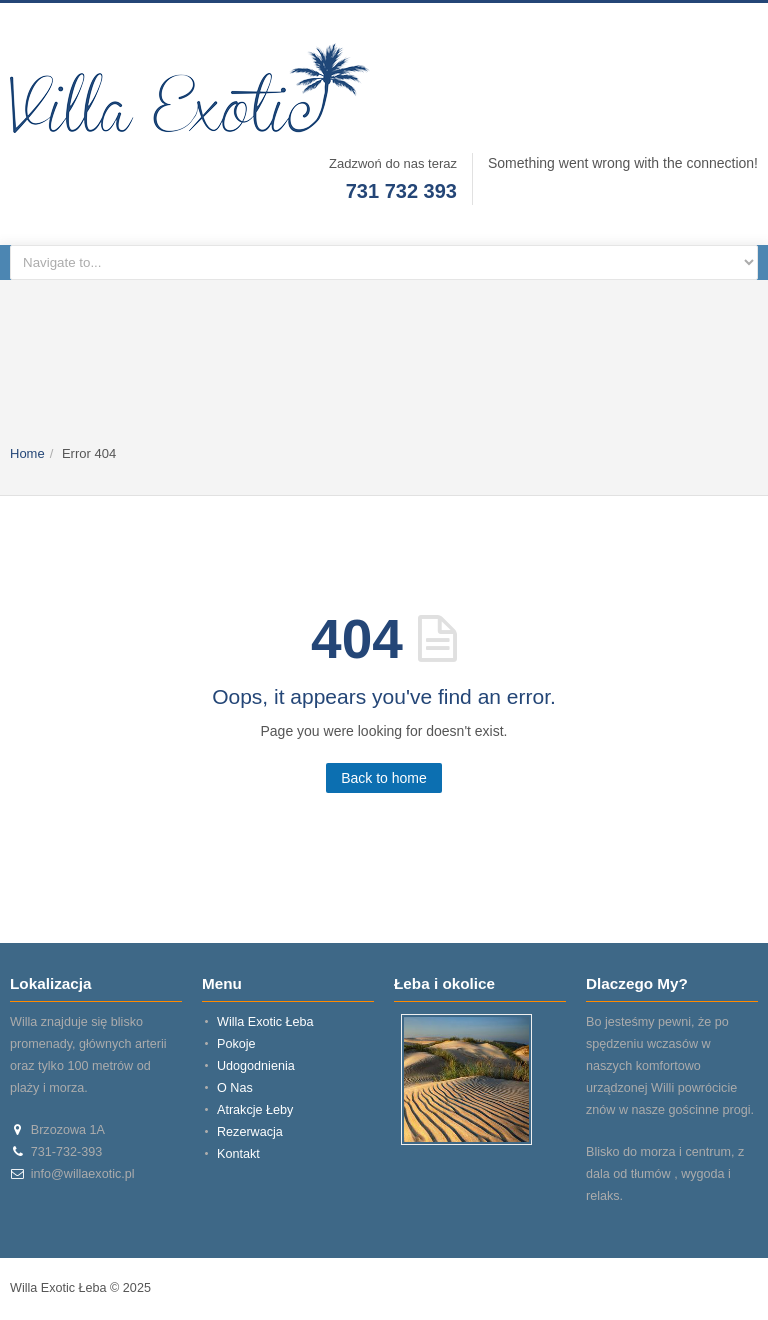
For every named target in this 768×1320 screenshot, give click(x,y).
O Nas (235, 1088)
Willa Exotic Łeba (265, 1022)
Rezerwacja (250, 1132)
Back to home (384, 778)
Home (27, 453)
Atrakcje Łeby (255, 1110)
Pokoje (236, 1044)
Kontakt (238, 1154)
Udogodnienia (256, 1066)
